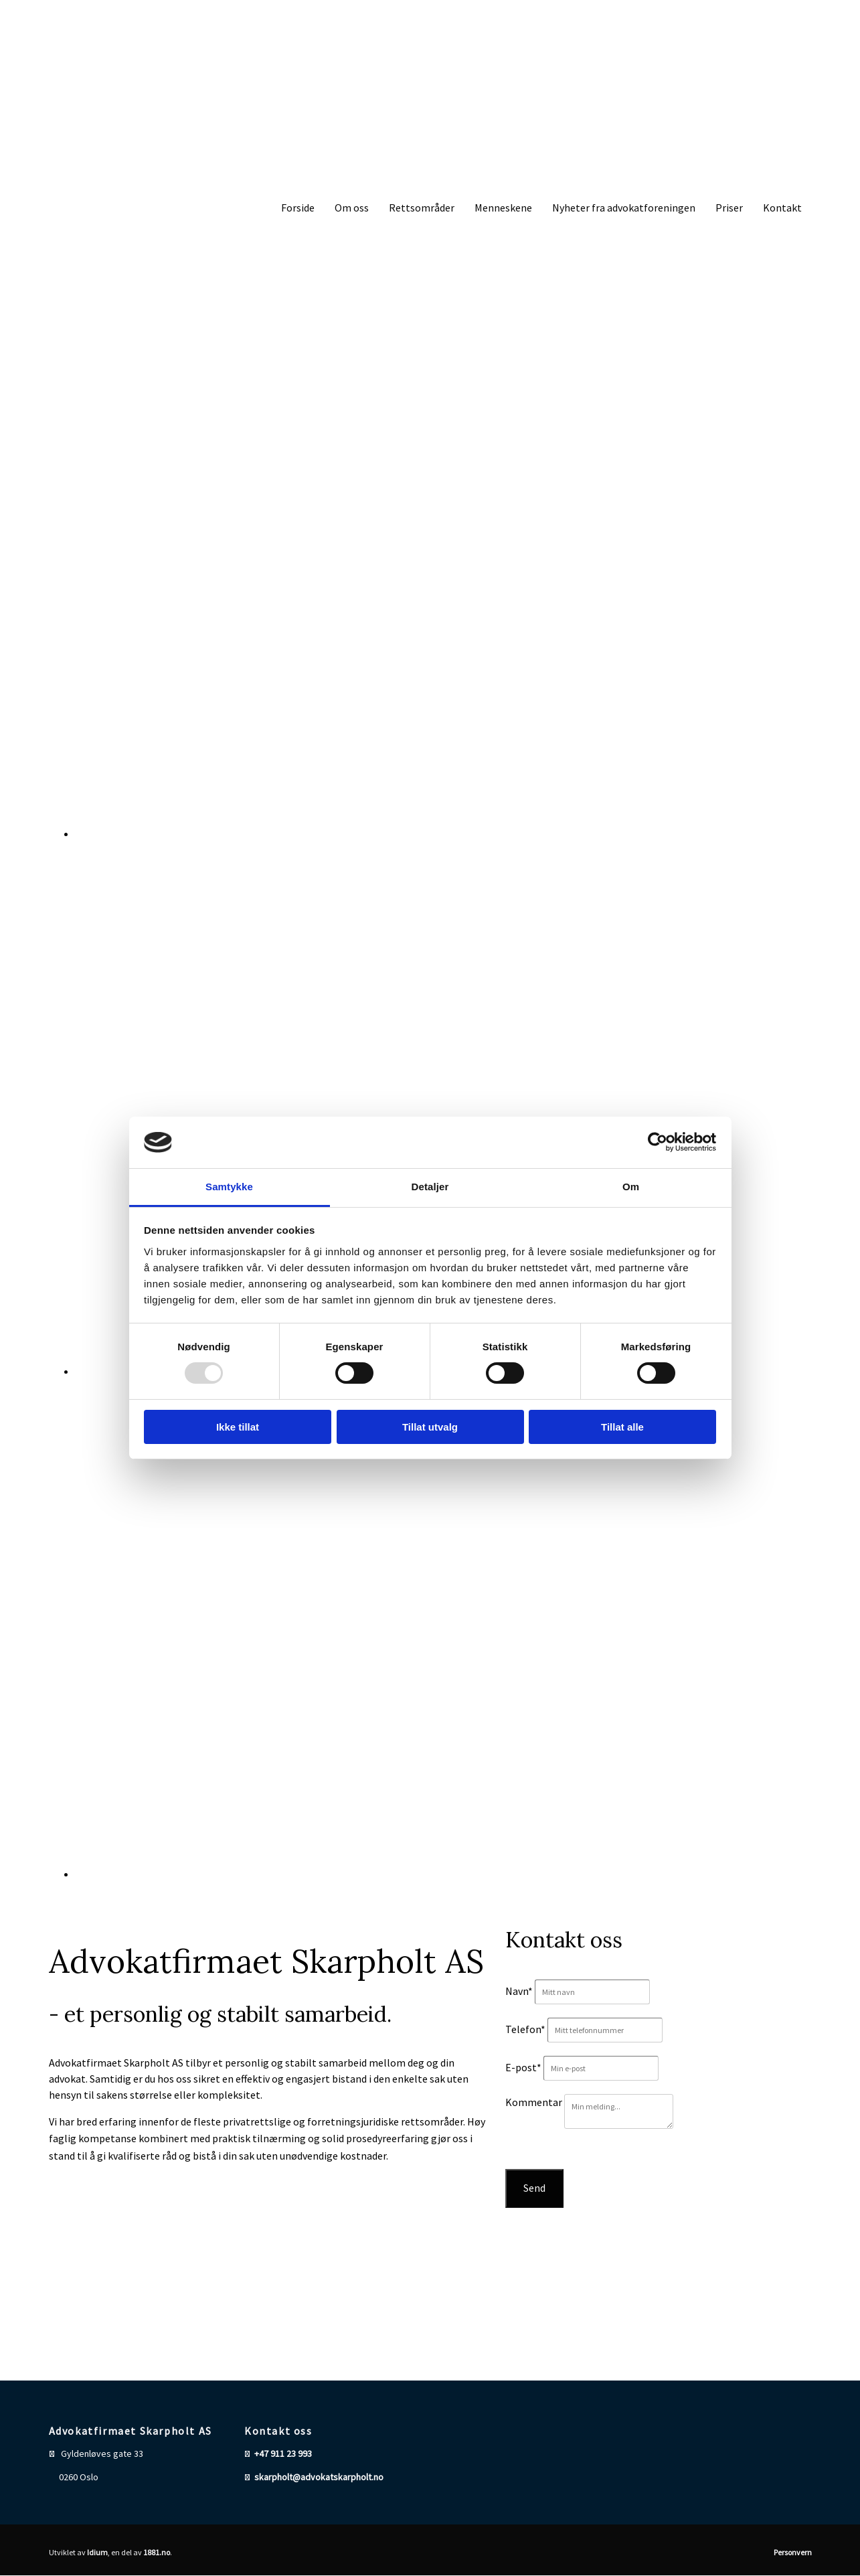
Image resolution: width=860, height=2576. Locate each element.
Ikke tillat (237, 1427)
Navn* (519, 1991)
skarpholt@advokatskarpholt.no (318, 2477)
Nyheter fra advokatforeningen (623, 207)
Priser (729, 207)
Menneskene (503, 207)
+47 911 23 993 (283, 2453)
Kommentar (533, 2102)
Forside (298, 207)
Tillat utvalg (430, 1427)
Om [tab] (630, 1186)
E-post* (523, 2067)
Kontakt (782, 207)
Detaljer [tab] (430, 1186)
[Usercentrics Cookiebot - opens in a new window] (657, 1142)
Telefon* (525, 2029)
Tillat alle (622, 1427)
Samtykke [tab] (229, 1186)
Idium (97, 2552)
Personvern (793, 2552)
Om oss (352, 207)
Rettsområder (421, 207)
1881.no (156, 2552)
